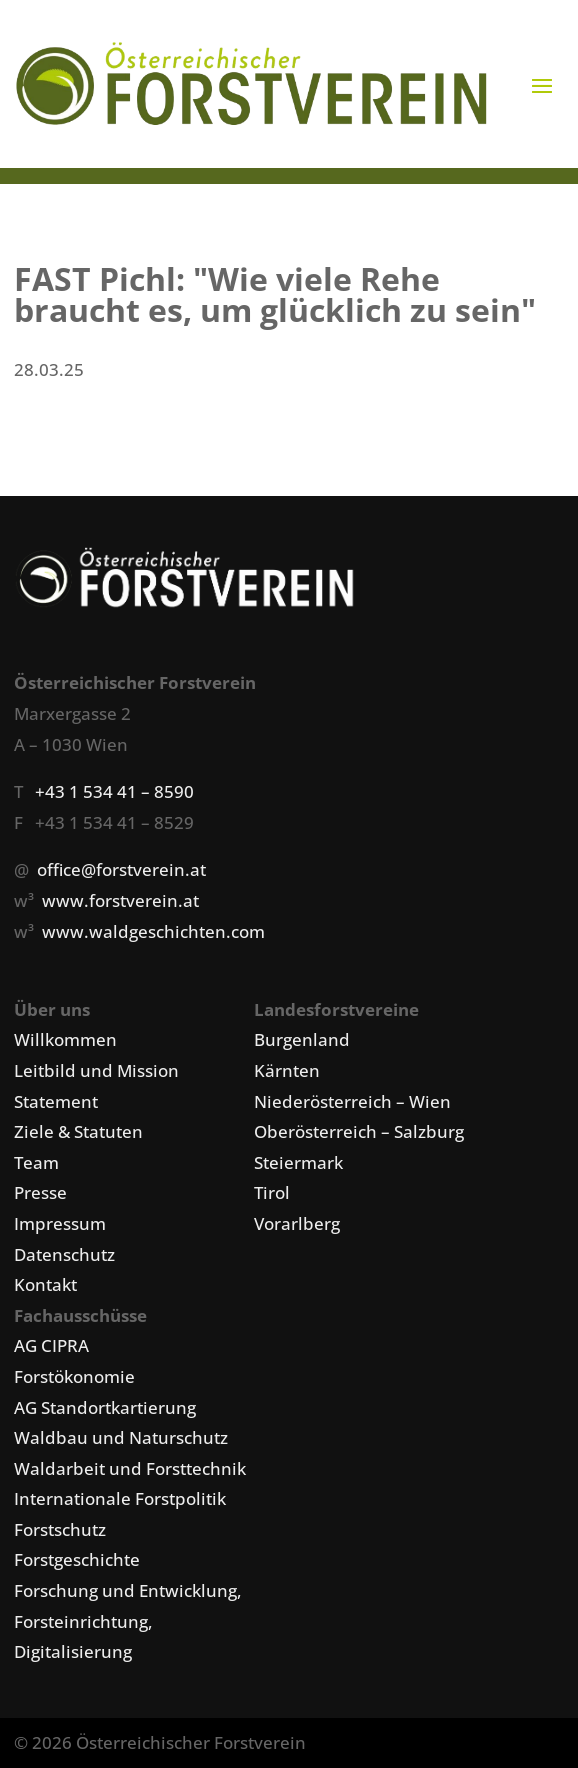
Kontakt (45, 1284)
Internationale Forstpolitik (120, 1498)
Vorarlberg (297, 1223)
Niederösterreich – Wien (352, 1101)
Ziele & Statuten (78, 1131)
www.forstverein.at (120, 900)
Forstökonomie (74, 1376)
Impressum (60, 1223)
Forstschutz (60, 1529)
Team (36, 1162)
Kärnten (287, 1070)
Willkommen (65, 1039)
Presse (40, 1192)
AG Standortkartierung (105, 1407)
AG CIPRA (51, 1345)
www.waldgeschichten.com (153, 931)
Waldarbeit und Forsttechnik (130, 1468)
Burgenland (302, 1039)
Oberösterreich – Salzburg (359, 1131)
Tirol (272, 1192)
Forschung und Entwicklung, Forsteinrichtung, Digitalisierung (128, 1621)
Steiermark (298, 1162)
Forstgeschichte (77, 1559)
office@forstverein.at (121, 869)
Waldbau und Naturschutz (121, 1437)
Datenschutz (64, 1254)
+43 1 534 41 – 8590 (114, 791)
